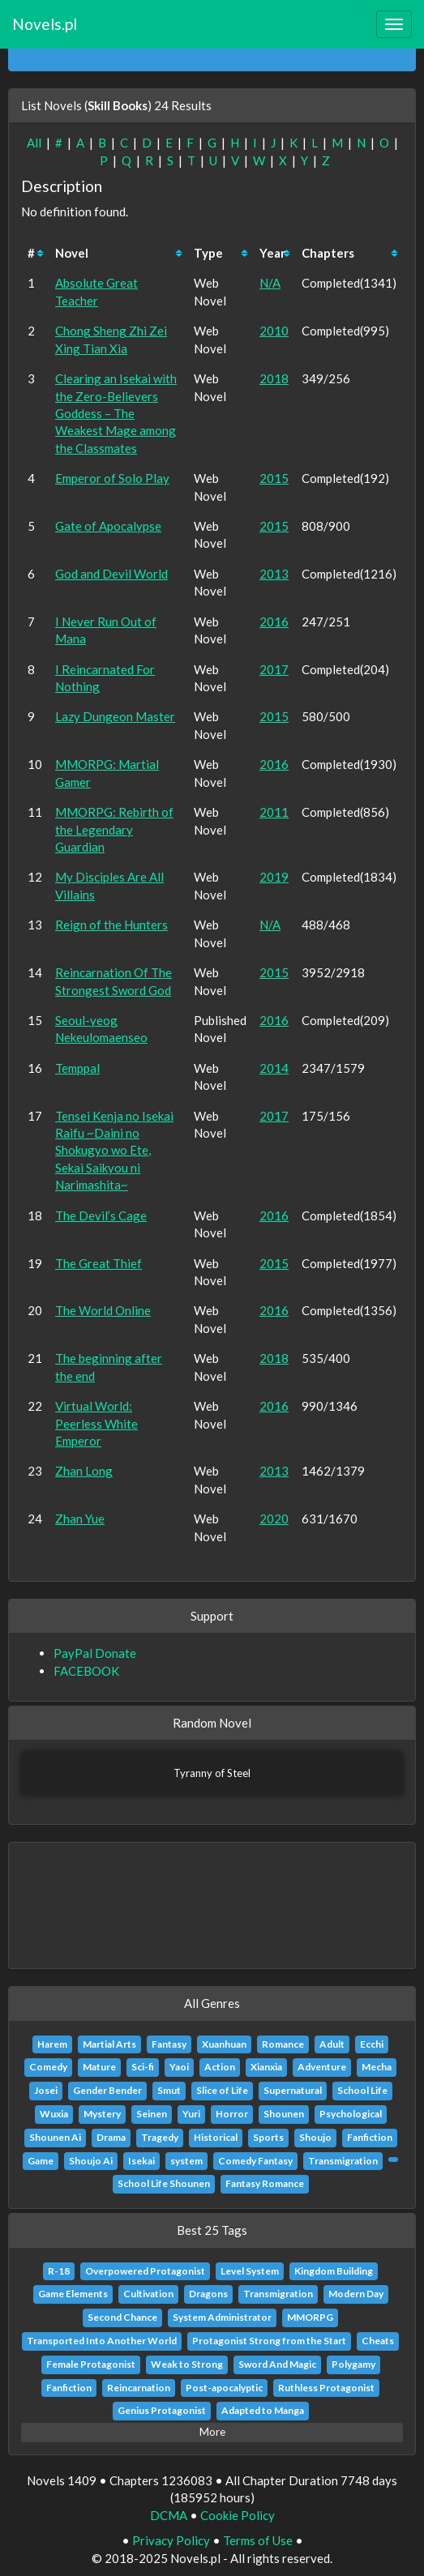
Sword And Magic (277, 2364)
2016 (274, 621)
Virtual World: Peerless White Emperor (96, 1423)
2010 (274, 330)
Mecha (377, 2067)
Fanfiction (369, 2137)
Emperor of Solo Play (112, 478)
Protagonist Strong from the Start (269, 2341)
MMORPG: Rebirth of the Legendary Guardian (114, 829)
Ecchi (371, 2044)
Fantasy (169, 2044)
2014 (274, 1068)
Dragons (208, 2294)
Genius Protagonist (162, 2410)
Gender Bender (107, 2090)
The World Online (103, 1310)
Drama (111, 2137)
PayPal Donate (95, 1653)
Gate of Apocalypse (108, 526)
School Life (362, 2090)
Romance (283, 2044)
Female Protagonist (90, 2364)
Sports (268, 2137)
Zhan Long (84, 1470)
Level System (250, 2271)
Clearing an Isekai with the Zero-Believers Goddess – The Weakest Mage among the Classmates (116, 413)
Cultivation (148, 2294)
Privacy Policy (171, 2540)
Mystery (102, 2114)
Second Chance (122, 2317)
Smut (169, 2090)
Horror (232, 2114)
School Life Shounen (164, 2183)
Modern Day (355, 2294)
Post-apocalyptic (224, 2388)
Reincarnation (138, 2388)
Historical (216, 2137)
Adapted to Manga (262, 2410)
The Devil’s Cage (101, 1215)
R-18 (59, 2271)
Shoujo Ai (91, 2161)
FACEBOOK (86, 1671)
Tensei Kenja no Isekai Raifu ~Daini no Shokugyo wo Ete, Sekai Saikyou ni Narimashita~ (114, 1151)
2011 (274, 812)
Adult (332, 2044)
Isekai (141, 2161)
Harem (52, 2044)
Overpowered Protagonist (145, 2271)
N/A (270, 283)
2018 (274, 378)
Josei (46, 2090)
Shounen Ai (55, 2137)
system (186, 2161)
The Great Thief (98, 1263)
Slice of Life (222, 2090)
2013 (274, 573)
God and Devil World (111, 573)
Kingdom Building (333, 2271)
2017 (274, 669)
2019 (274, 876)
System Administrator (222, 2317)
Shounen (283, 2114)
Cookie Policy (237, 2515)
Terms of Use (258, 2540)
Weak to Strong (187, 2364)
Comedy (48, 2067)
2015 (274, 478)
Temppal (77, 1068)
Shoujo (315, 2137)
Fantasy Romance (264, 2183)
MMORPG (310, 2317)
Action (219, 2067)
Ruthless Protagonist (326, 2388)
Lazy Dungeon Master (115, 716)
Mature (99, 2067)
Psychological (350, 2114)
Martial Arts (109, 2044)
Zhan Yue (80, 1518)
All (34, 142)
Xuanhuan (224, 2044)
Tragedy (159, 2137)
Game (41, 2161)
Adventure (322, 2067)
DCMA (168, 2515)
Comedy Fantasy (255, 2161)
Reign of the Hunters (111, 924)
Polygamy (353, 2364)
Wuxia (54, 2114)
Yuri (191, 2114)
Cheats (378, 2341)
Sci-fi (142, 2067)
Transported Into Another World (102, 2341)
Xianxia (266, 2067)
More (212, 2431)
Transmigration (343, 2161)
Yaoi (179, 2067)
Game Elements (73, 2294)
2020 (274, 1518)
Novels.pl (44, 24)
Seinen (151, 2114)
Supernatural (292, 2090)
